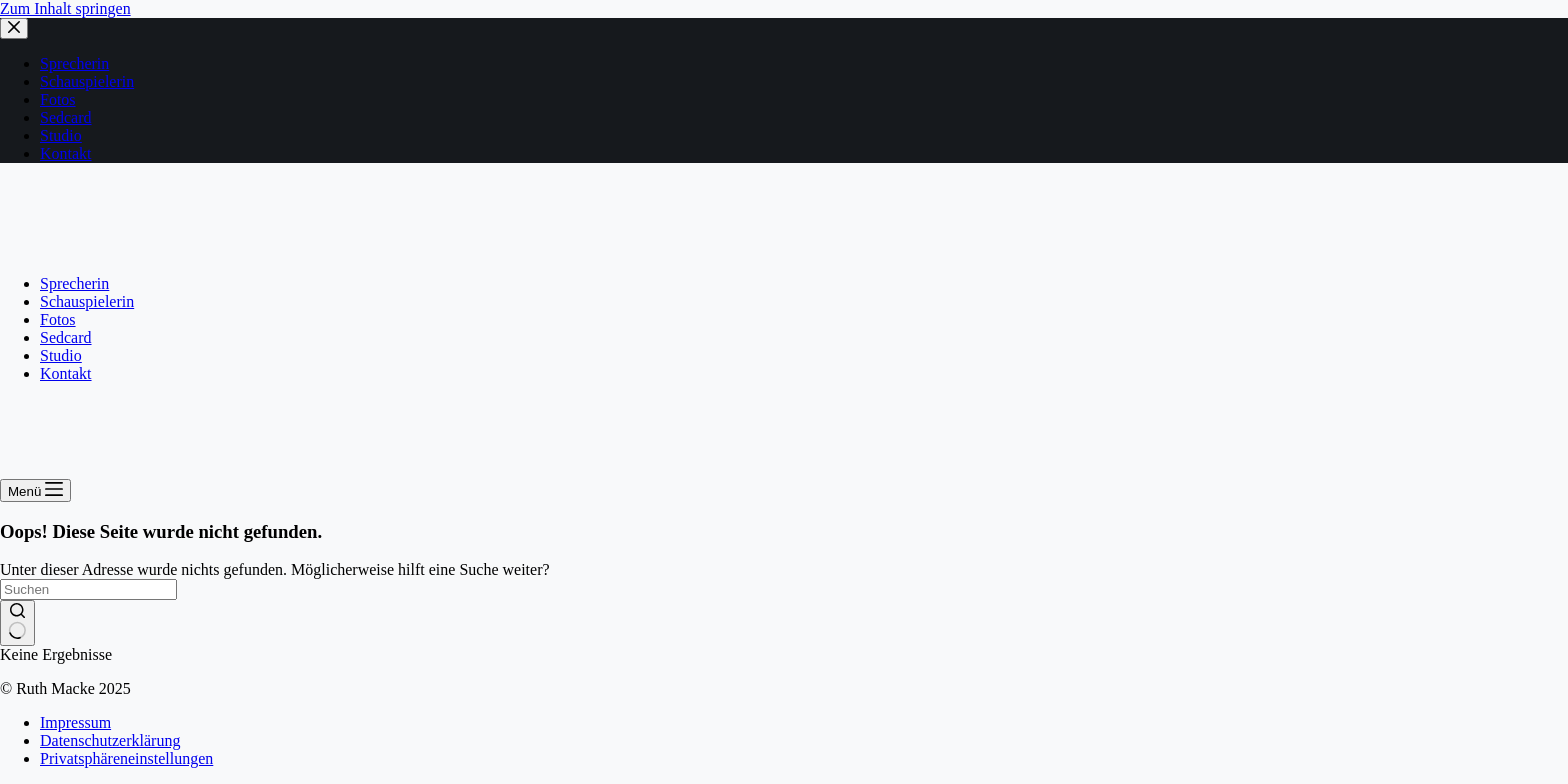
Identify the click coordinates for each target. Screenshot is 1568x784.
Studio (61, 355)
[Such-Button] (17, 623)
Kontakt (66, 373)
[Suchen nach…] (88, 589)
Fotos (58, 319)
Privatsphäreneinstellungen (126, 758)
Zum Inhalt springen (65, 8)
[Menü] (35, 490)
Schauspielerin (87, 301)
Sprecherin (74, 283)
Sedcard (66, 337)
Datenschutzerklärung (110, 740)
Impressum (75, 722)
